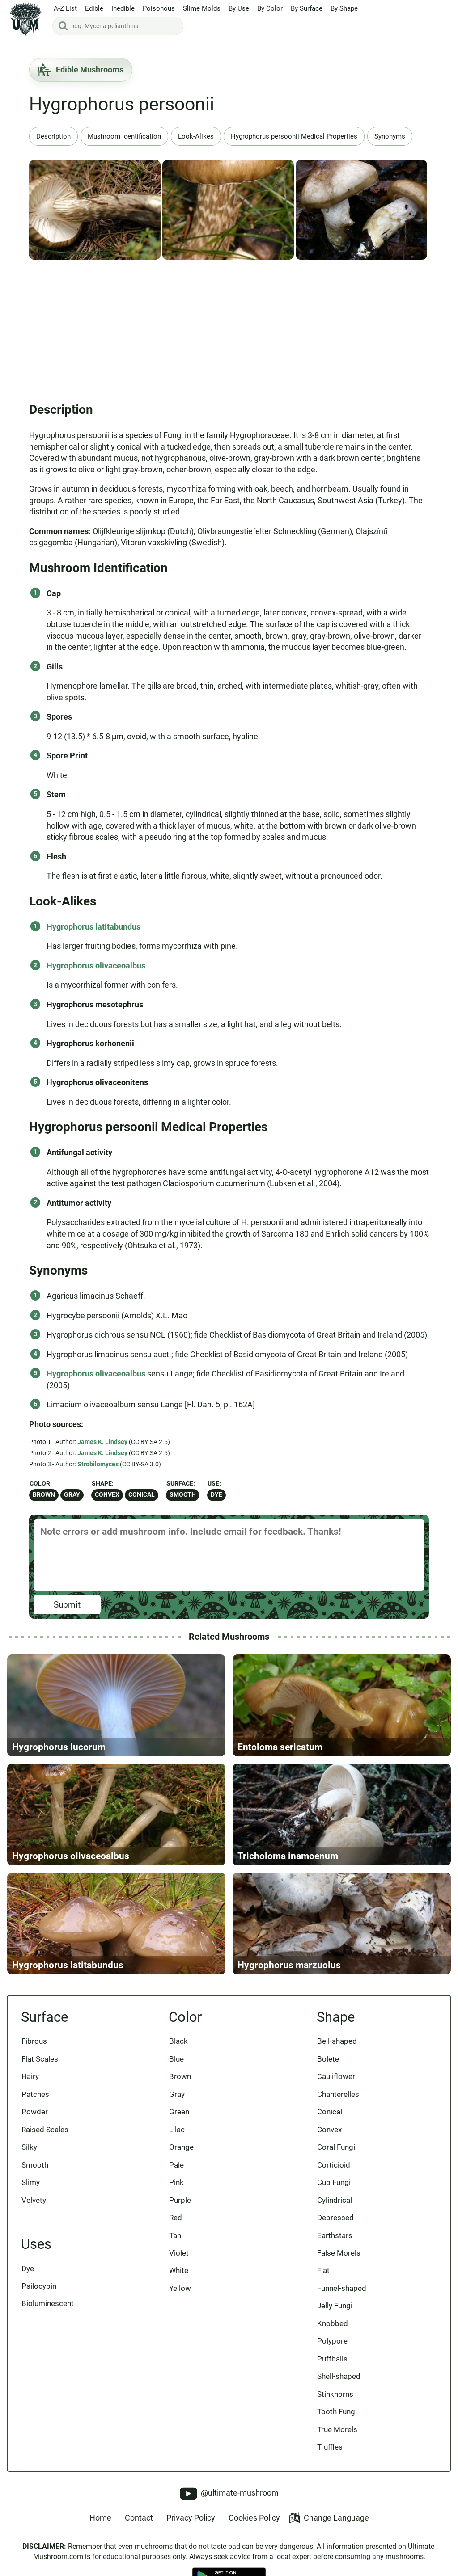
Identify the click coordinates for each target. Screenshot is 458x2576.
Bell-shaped (337, 2041)
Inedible (123, 8)
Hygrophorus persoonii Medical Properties (294, 136)
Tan (175, 2235)
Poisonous (159, 8)
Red (175, 2217)
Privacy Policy (190, 2517)
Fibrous (34, 2041)
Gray (72, 1494)
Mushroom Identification (124, 136)
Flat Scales (39, 2058)
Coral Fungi (336, 2146)
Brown (44, 1494)
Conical (141, 1494)
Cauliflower (336, 2076)
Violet (179, 2252)
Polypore (332, 2340)
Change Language (329, 2517)
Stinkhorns (335, 2394)
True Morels (337, 2429)
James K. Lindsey (102, 1441)
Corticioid (333, 2164)
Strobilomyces (98, 1464)
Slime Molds (202, 8)
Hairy (30, 2076)
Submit (67, 1604)
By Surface (306, 8)
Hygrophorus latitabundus (93, 926)
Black (178, 2041)
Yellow (180, 2288)
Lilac (177, 2129)
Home (100, 2517)
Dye (216, 1494)
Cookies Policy (254, 2517)
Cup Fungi (334, 2182)
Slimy (30, 2182)
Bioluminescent (47, 2303)
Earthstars (334, 2235)
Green (179, 2111)
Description (53, 136)
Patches (35, 2094)
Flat (323, 2270)
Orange (181, 2146)
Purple (180, 2200)
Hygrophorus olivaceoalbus (96, 965)
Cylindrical (334, 2200)
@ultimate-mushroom (229, 2493)
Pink (176, 2182)
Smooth (183, 1494)
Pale (176, 2164)
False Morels (338, 2252)
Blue (176, 2058)
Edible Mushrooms (80, 69)
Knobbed (332, 2323)
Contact (139, 2517)
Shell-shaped (338, 2376)
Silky (29, 2146)
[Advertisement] (229, 327)
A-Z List (65, 8)
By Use (239, 8)
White (178, 2270)
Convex (107, 1494)
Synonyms (389, 136)
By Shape (344, 8)
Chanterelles (338, 2094)
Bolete (328, 2058)
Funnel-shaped (341, 2288)
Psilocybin (38, 2285)
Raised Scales (44, 2129)
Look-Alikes (196, 136)
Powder (34, 2111)
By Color (270, 8)
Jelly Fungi (334, 2305)
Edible (94, 8)
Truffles (330, 2446)
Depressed (335, 2217)
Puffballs (332, 2358)
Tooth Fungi (337, 2411)
